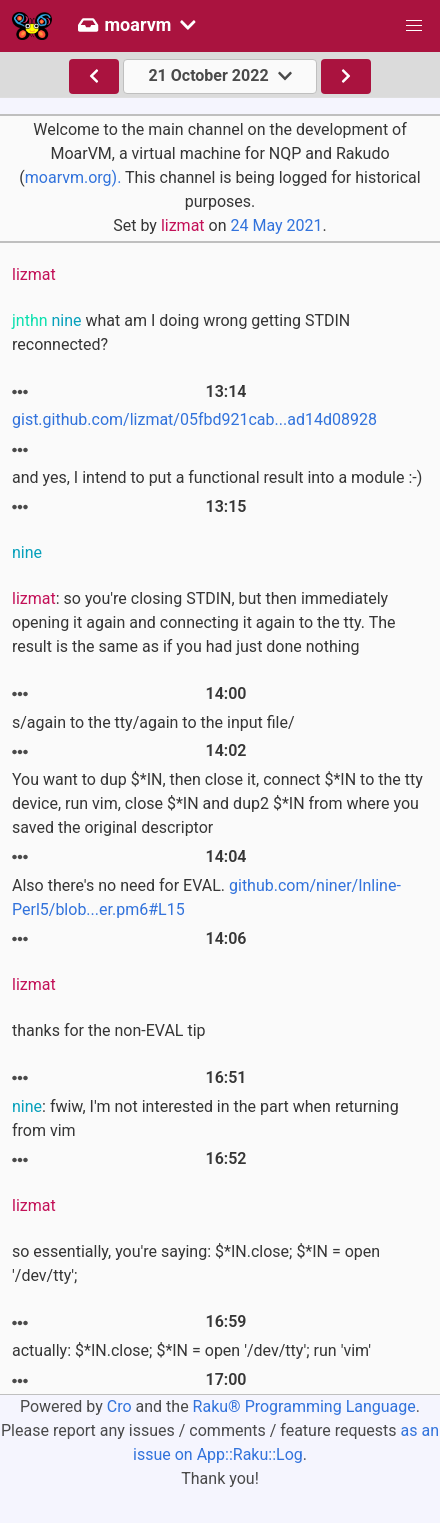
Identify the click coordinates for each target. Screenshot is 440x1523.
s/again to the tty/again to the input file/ (153, 722)
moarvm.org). (73, 177)
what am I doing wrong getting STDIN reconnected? (181, 332)
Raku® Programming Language (304, 1406)
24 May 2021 (276, 225)
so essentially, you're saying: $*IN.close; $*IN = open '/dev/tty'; (196, 1263)
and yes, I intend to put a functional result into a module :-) (217, 477)
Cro (119, 1406)
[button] (414, 26)
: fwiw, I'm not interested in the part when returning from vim (205, 1118)
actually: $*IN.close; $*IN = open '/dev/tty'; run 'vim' (191, 1350)
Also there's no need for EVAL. (206, 897)
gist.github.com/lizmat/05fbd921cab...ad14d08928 (194, 419)
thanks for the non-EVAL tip (109, 1030)
